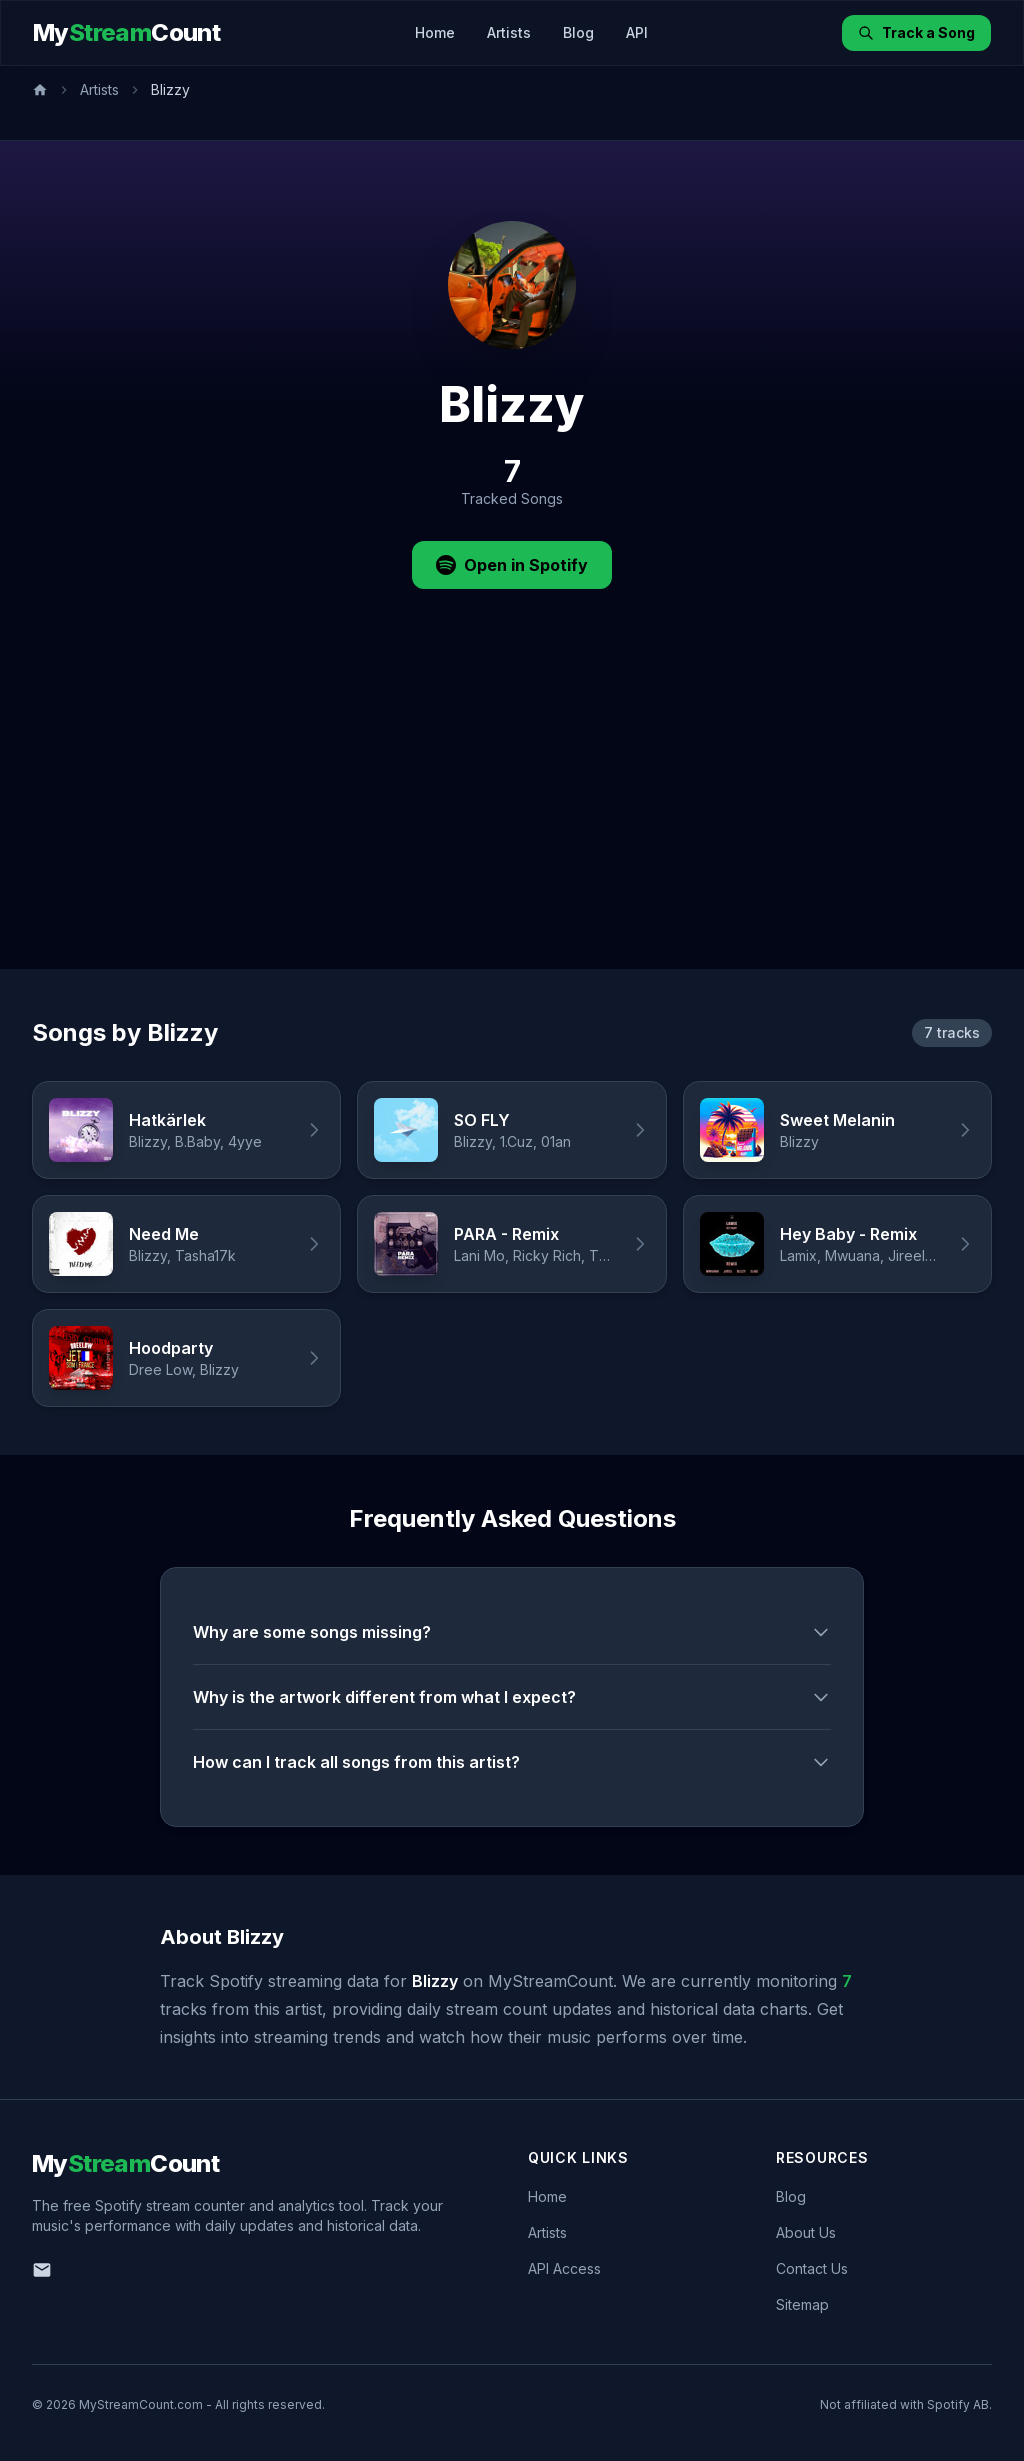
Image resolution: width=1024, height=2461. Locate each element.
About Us (806, 2232)
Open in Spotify (512, 565)
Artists (509, 32)
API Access (564, 2268)
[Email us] (42, 2270)
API (637, 32)
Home (435, 32)
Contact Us (812, 2268)
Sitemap (802, 2304)
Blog (578, 32)
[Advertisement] (512, 819)
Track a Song (916, 32)
